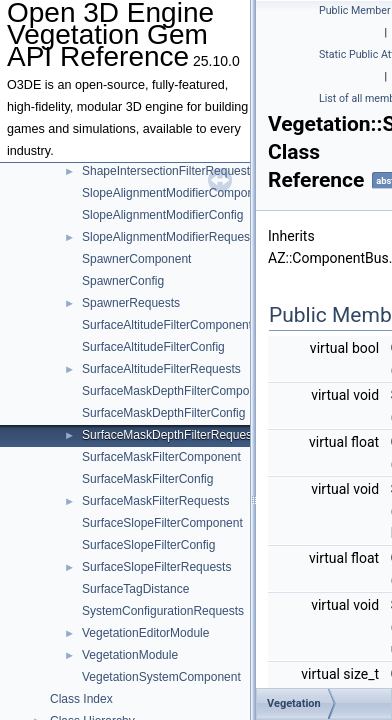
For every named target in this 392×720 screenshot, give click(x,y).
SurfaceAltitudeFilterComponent (167, 325)
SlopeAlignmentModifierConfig (162, 215)
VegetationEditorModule (145, 633)
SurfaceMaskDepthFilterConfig (163, 413)
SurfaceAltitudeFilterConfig (153, 347)
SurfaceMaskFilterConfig (147, 479)
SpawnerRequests (131, 303)
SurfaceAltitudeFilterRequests (161, 369)
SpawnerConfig (123, 281)
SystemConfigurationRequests (163, 611)
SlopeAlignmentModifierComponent (176, 193)
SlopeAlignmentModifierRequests (170, 237)
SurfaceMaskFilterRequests (155, 501)
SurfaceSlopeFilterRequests (156, 567)
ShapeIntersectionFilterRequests (169, 171)
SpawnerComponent (136, 259)
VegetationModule (130, 655)
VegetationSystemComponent (161, 677)
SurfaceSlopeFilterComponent (162, 523)
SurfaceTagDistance (135, 589)
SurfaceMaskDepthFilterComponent (177, 391)
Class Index (81, 699)
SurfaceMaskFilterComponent (161, 457)
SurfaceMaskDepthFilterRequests (171, 435)
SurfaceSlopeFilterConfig (148, 545)
